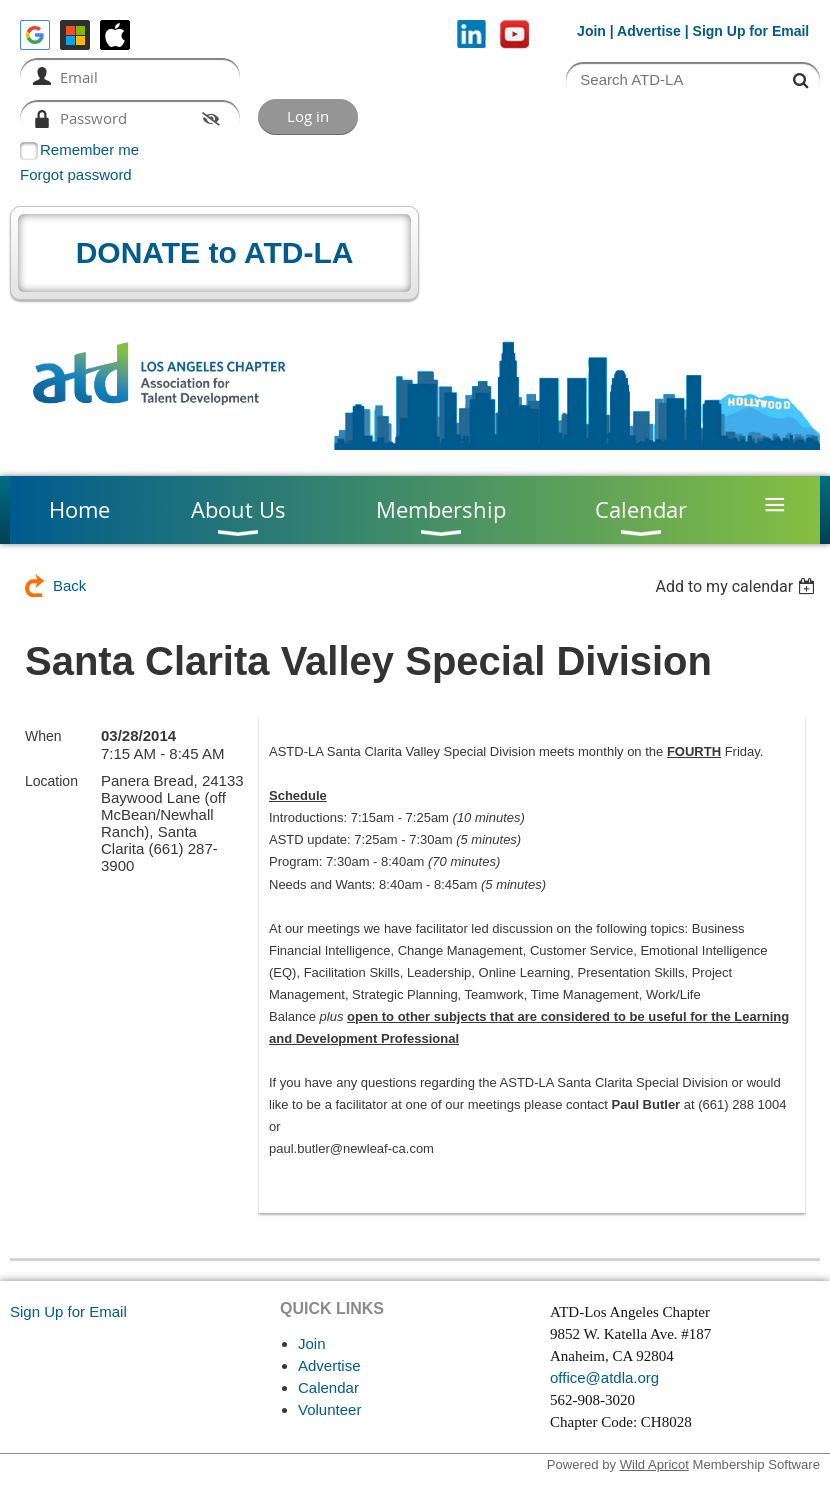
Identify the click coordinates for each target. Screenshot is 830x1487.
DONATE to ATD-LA (215, 252)
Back (69, 585)
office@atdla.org (604, 1377)
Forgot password (76, 174)
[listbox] (737, 586)
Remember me (89, 149)
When (43, 736)
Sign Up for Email (68, 1311)
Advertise (649, 31)
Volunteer (329, 1409)
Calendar (328, 1387)
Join (591, 31)
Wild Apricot (654, 1464)
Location (51, 781)
